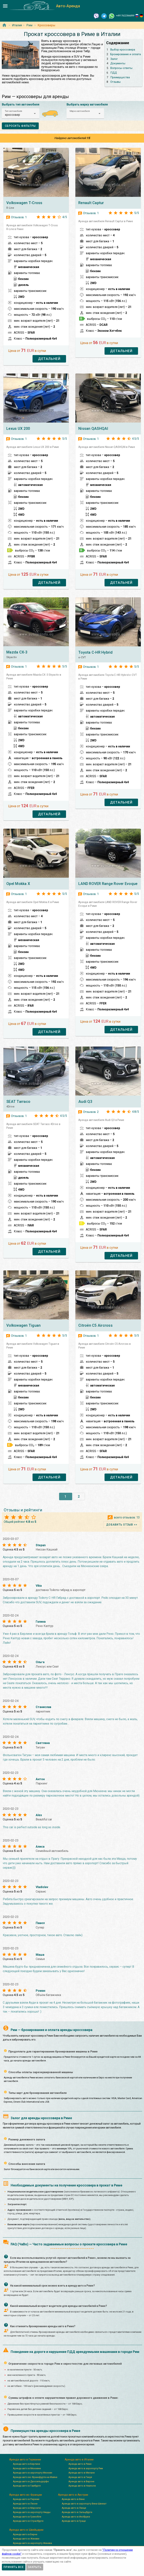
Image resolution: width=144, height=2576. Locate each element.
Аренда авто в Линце (74, 2507)
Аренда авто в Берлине (26, 2463)
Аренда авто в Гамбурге (27, 2485)
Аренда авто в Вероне (81, 2481)
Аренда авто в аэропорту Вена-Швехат (84, 2503)
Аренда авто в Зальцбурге (77, 2512)
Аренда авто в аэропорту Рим (85, 2468)
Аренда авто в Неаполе (82, 2485)
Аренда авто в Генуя (80, 2477)
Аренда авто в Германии (25, 2459)
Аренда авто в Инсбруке (76, 2516)
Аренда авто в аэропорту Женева (32, 2543)
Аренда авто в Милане (81, 2472)
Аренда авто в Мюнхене (27, 2468)
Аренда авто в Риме (79, 2463)
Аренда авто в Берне (25, 2534)
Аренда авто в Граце (74, 2521)
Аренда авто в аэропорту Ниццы (31, 2512)
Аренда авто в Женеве (26, 2538)
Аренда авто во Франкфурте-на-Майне (35, 2477)
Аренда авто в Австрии (73, 2494)
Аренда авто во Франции (25, 2494)
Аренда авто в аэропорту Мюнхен (32, 2472)
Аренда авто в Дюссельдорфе (31, 2481)
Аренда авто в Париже (26, 2499)
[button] (20, 113)
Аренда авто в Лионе (25, 2503)
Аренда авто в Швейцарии (26, 2529)
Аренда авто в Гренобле (27, 2516)
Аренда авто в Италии (79, 2459)
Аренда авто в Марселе (27, 2507)
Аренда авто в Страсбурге (28, 2521)
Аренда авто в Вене (73, 2499)
